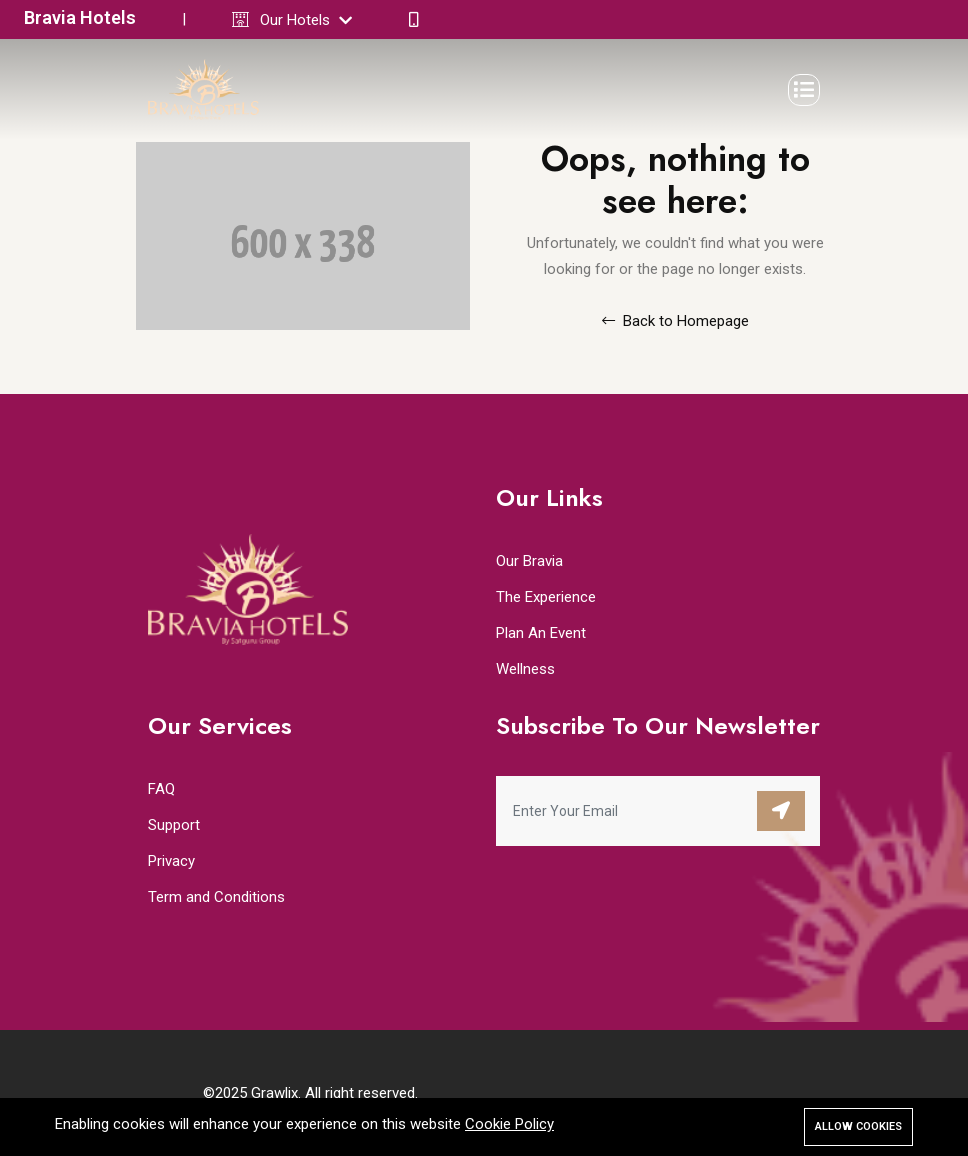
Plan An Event (541, 633)
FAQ (161, 789)
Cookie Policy (509, 1124)
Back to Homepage (675, 321)
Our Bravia (529, 561)
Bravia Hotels (80, 17)
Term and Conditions (216, 897)
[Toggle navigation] (804, 90)
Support (174, 825)
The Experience (546, 597)
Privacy (171, 861)
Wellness (525, 669)
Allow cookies (858, 1126)
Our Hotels (306, 20)
